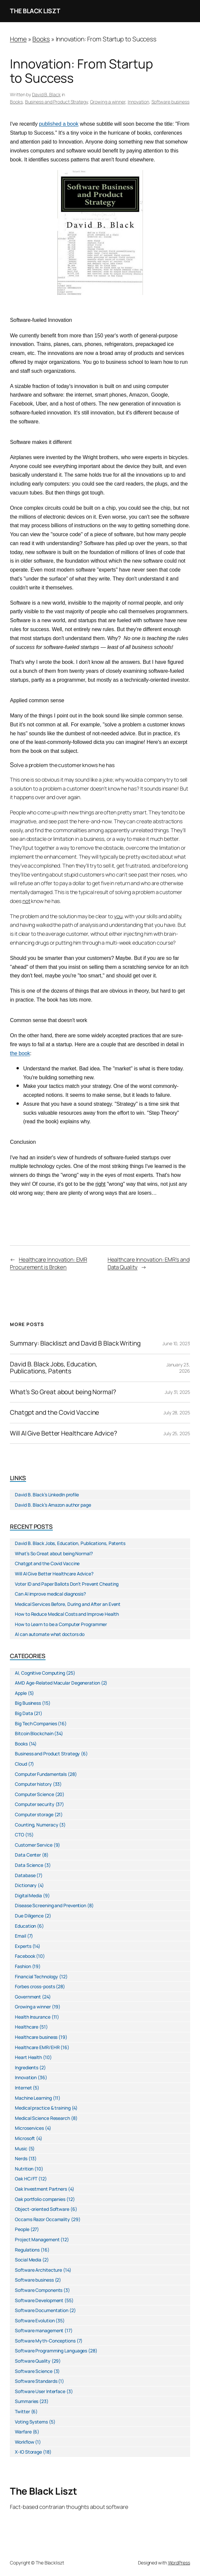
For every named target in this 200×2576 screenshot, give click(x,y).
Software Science (33, 2371)
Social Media (28, 2259)
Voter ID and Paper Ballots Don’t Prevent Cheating (66, 1584)
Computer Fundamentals (41, 1774)
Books (41, 39)
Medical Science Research (42, 2118)
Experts (23, 1946)
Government (28, 1997)
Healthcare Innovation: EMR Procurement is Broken (48, 1263)
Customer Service (33, 1845)
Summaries (26, 2401)
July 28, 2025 (176, 1412)
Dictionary (26, 1885)
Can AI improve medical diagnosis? (50, 1594)
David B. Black (46, 94)
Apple (21, 1693)
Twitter (22, 2411)
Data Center (28, 1855)
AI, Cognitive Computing (40, 1673)
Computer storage (34, 1814)
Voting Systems (31, 2422)
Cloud (21, 1764)
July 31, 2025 (177, 1392)
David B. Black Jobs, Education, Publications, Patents (53, 1368)
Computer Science (34, 1794)
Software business (170, 102)
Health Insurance (32, 2017)
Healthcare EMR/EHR (37, 2047)
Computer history (33, 1784)
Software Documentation (41, 2310)
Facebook (25, 1956)
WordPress (179, 2562)
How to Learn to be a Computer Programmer (61, 1624)
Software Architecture (38, 2270)
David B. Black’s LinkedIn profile (47, 1494)
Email (20, 1936)
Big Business (28, 1703)
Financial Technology (36, 1976)
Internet (23, 2087)
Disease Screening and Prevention (50, 1905)
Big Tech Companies (36, 1723)
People (22, 2229)
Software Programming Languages (51, 2350)
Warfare (23, 2431)
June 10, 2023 (176, 1343)
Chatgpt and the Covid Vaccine (54, 1412)
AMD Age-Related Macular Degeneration (57, 1683)
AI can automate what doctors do (49, 1634)
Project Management (37, 2239)
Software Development (39, 2300)
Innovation (138, 102)
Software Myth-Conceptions (45, 2341)
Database (25, 1875)
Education (25, 1926)
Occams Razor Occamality (42, 2219)
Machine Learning (33, 2098)
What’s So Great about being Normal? (63, 1392)
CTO (19, 1834)
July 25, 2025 (176, 1433)
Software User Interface (40, 2391)
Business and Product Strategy (56, 102)
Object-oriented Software (42, 2209)
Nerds (21, 2158)
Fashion (23, 1966)
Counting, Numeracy (36, 1825)
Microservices (29, 2128)
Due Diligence (29, 1915)
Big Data (24, 1713)
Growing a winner (107, 102)
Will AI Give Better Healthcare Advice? (63, 1433)
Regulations (27, 2250)
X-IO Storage (28, 2452)
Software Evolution (34, 2320)
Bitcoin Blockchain (34, 1733)
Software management (39, 2330)
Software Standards (36, 2381)
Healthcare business (36, 2037)
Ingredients (26, 2067)
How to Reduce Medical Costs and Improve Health (66, 1614)
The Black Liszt (35, 11)
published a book (58, 124)
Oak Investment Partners (41, 2189)
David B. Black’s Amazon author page (53, 1505)
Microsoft (25, 2138)
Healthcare (26, 2027)
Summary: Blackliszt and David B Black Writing (75, 1343)
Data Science (29, 1865)
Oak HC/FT (26, 2178)
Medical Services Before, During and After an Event (67, 1604)
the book (20, 1053)
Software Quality (32, 2361)
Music (21, 2148)
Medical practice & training (42, 2108)
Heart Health (28, 2057)
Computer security (34, 1804)
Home (18, 39)
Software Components (38, 2290)
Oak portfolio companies (40, 2199)
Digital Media (28, 1895)
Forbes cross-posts (35, 1986)
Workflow (24, 2442)
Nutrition (24, 2169)
